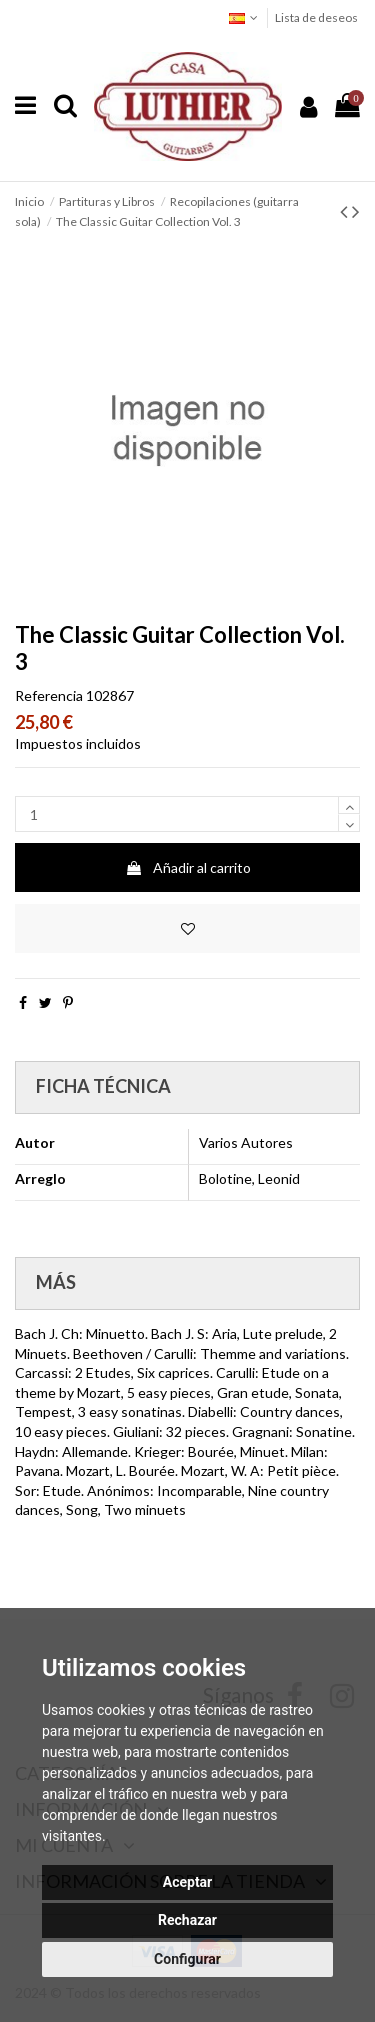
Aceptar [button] (188, 1882)
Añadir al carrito (188, 867)
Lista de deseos (316, 17)
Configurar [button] (187, 1959)
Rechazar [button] (187, 1920)
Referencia (49, 695)
